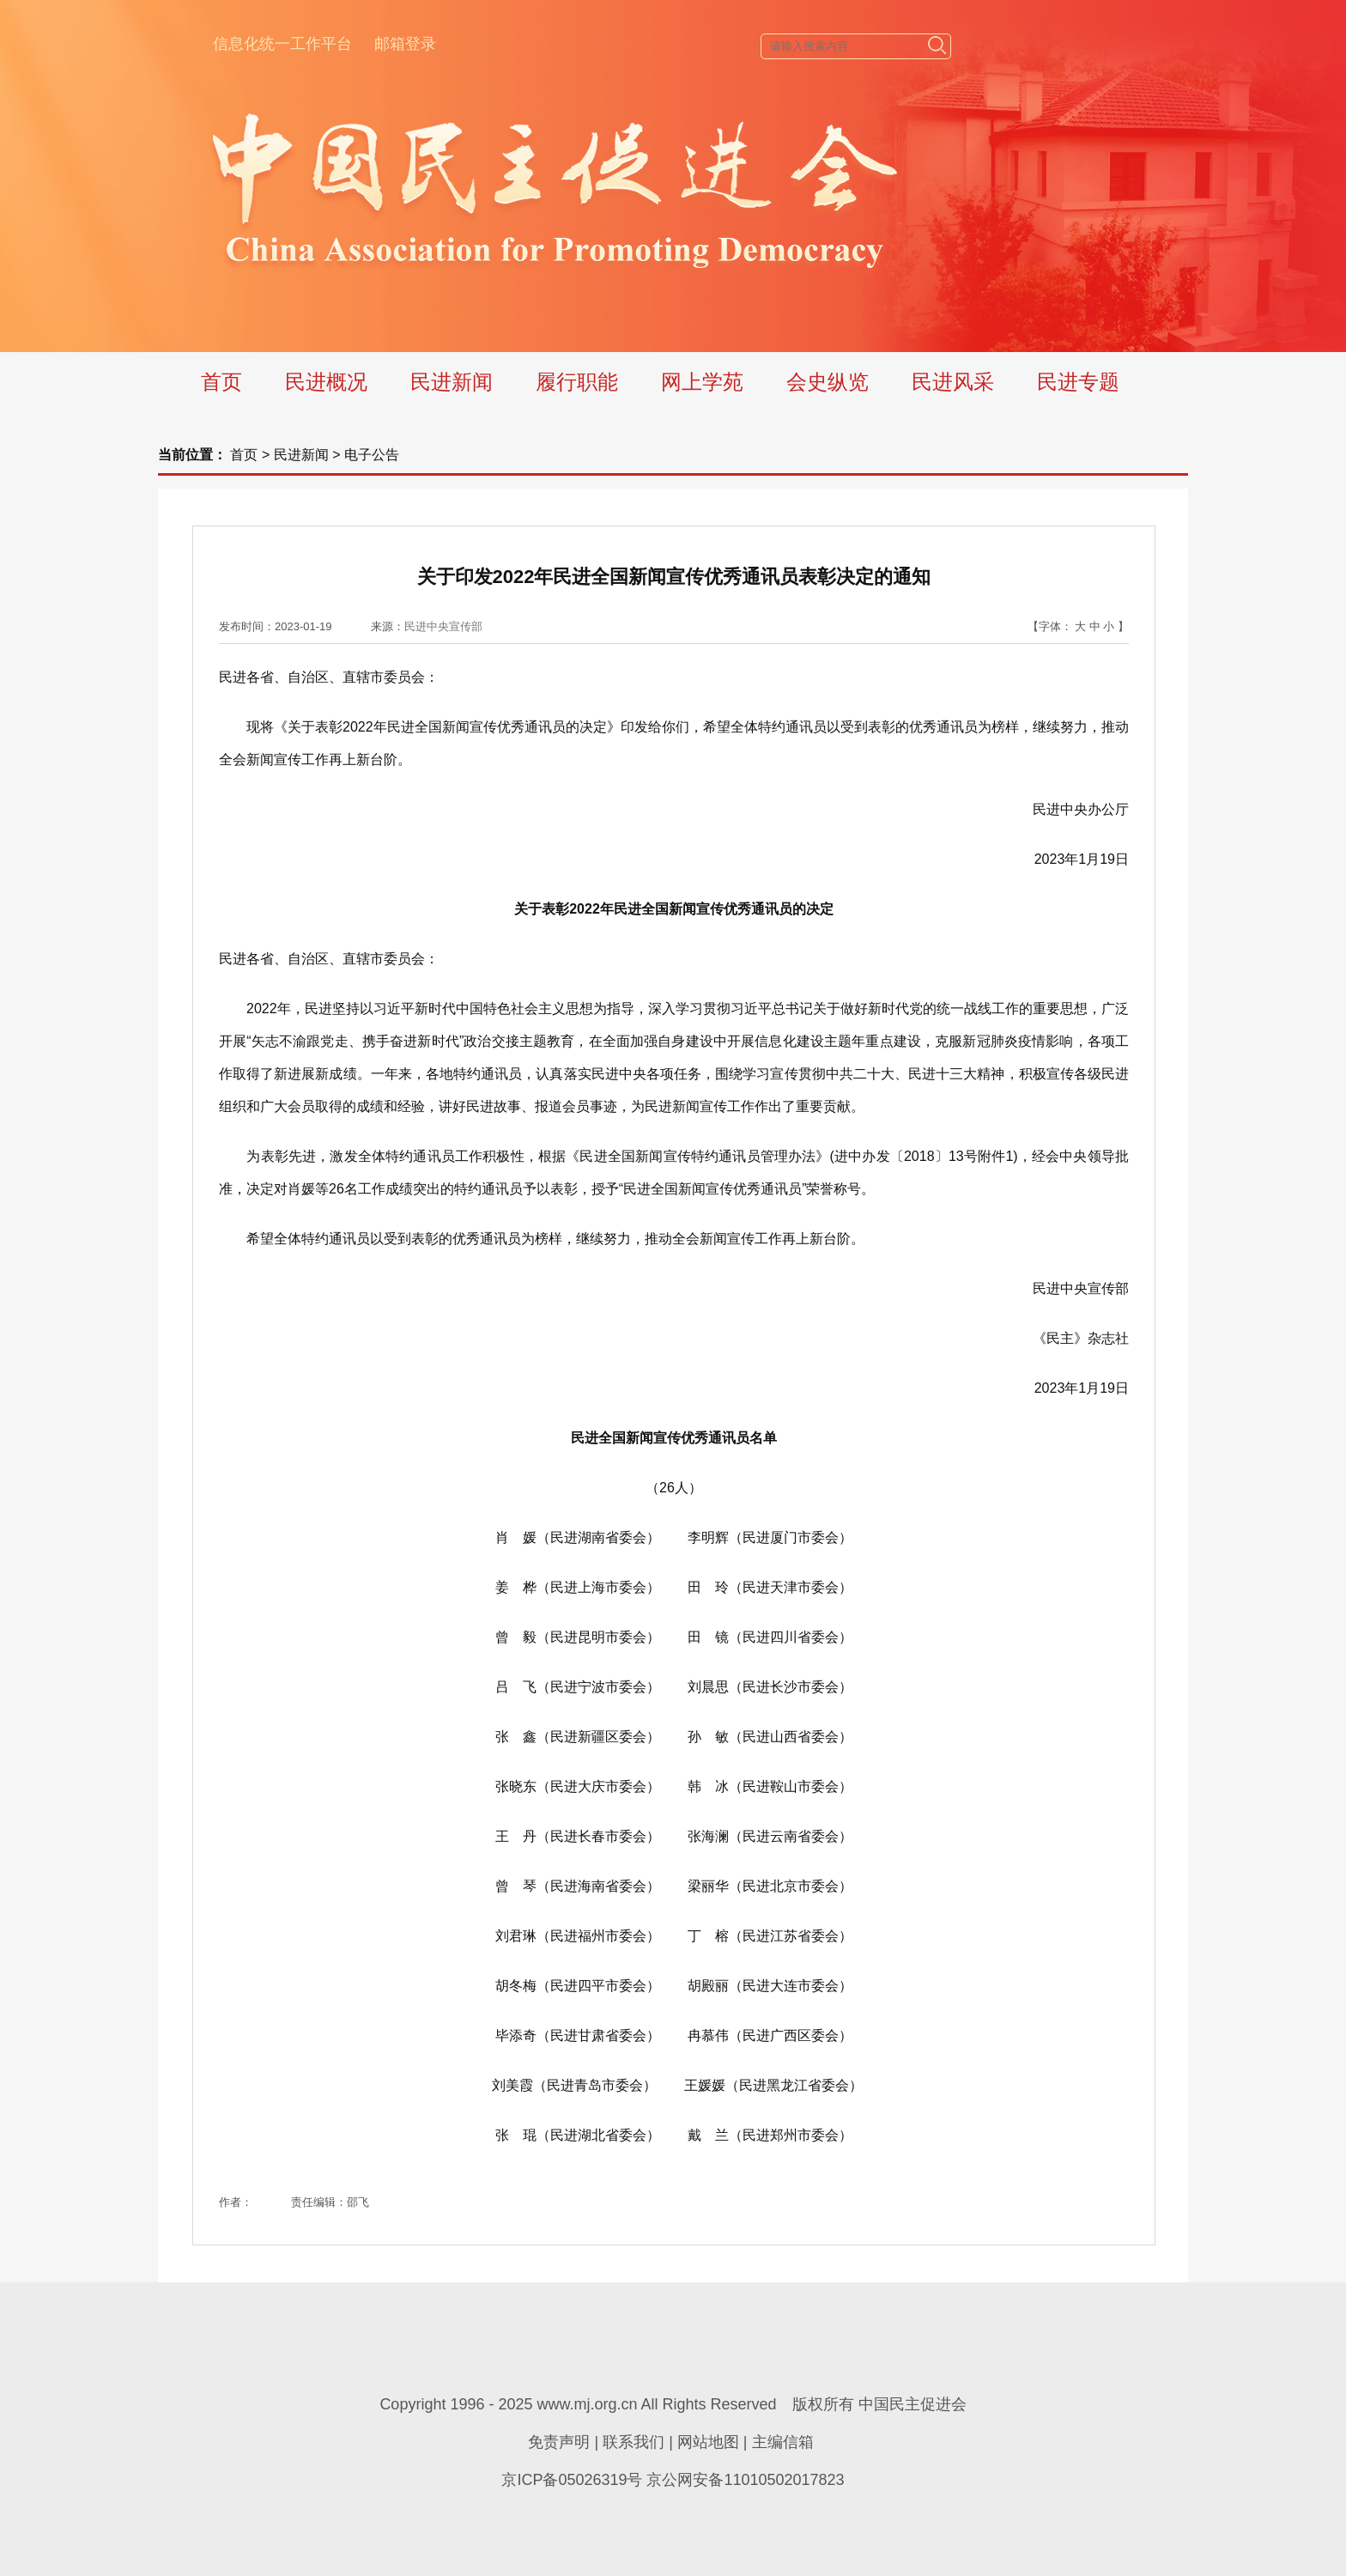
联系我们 (633, 2442)
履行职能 (577, 381)
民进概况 (326, 381)
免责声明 (559, 2442)
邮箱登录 (405, 43)
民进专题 (1078, 381)
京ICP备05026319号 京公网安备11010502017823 (672, 2479)
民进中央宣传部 (443, 626)
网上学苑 (702, 381)
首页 (221, 381)
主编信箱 (783, 2442)
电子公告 (371, 454)
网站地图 (708, 2442)
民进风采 (953, 381)
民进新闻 (451, 381)
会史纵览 (827, 381)
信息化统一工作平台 (282, 43)
